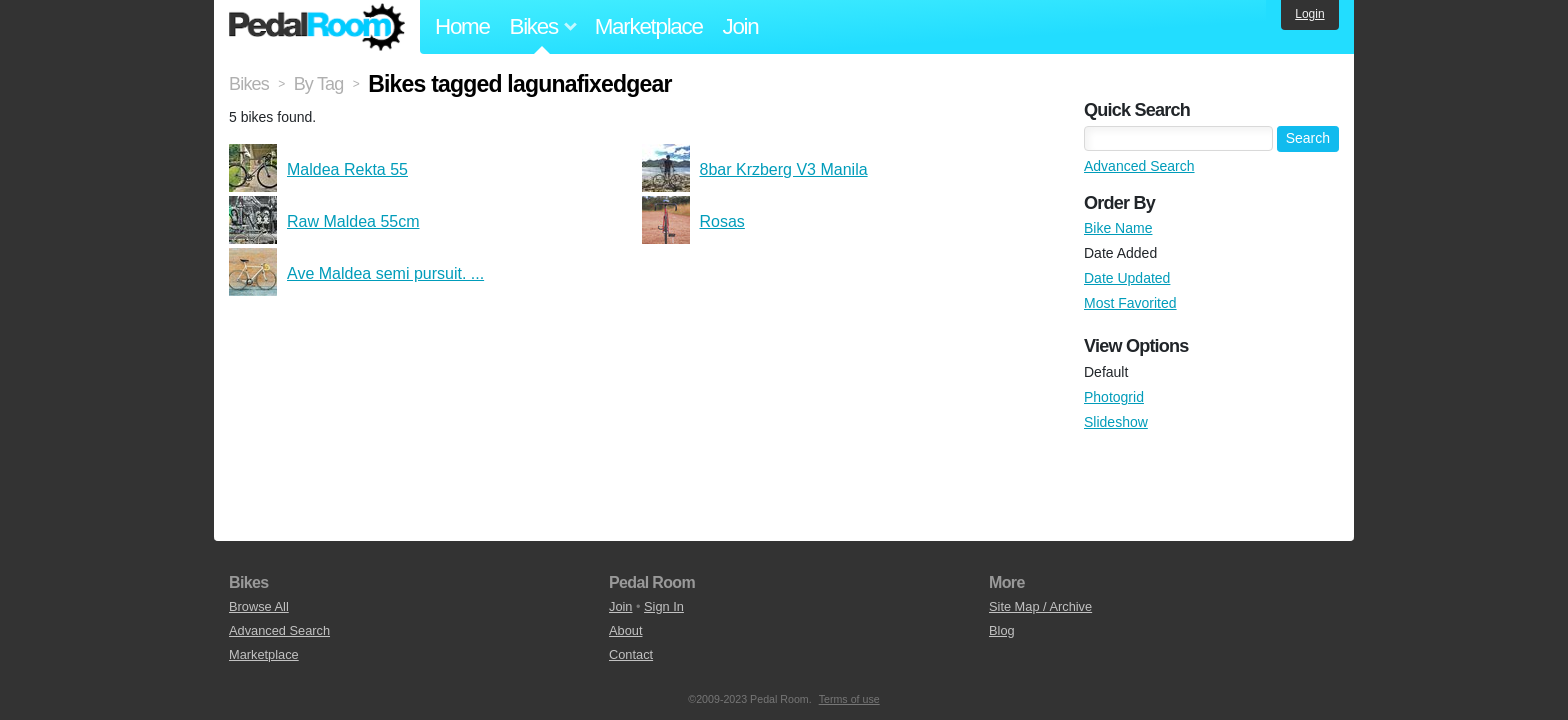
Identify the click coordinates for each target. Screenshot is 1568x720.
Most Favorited (1130, 303)
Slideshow (1116, 422)
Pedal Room (317, 27)
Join (741, 26)
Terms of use (849, 699)
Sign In (664, 606)
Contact (631, 654)
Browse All (259, 606)
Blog (1002, 630)
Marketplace (649, 26)
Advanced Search (1139, 166)
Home (462, 26)
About (625, 630)
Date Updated (1127, 278)
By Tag (319, 84)
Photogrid (1114, 397)
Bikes (249, 84)
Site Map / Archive (1040, 606)
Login (1309, 14)
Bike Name (1118, 228)
